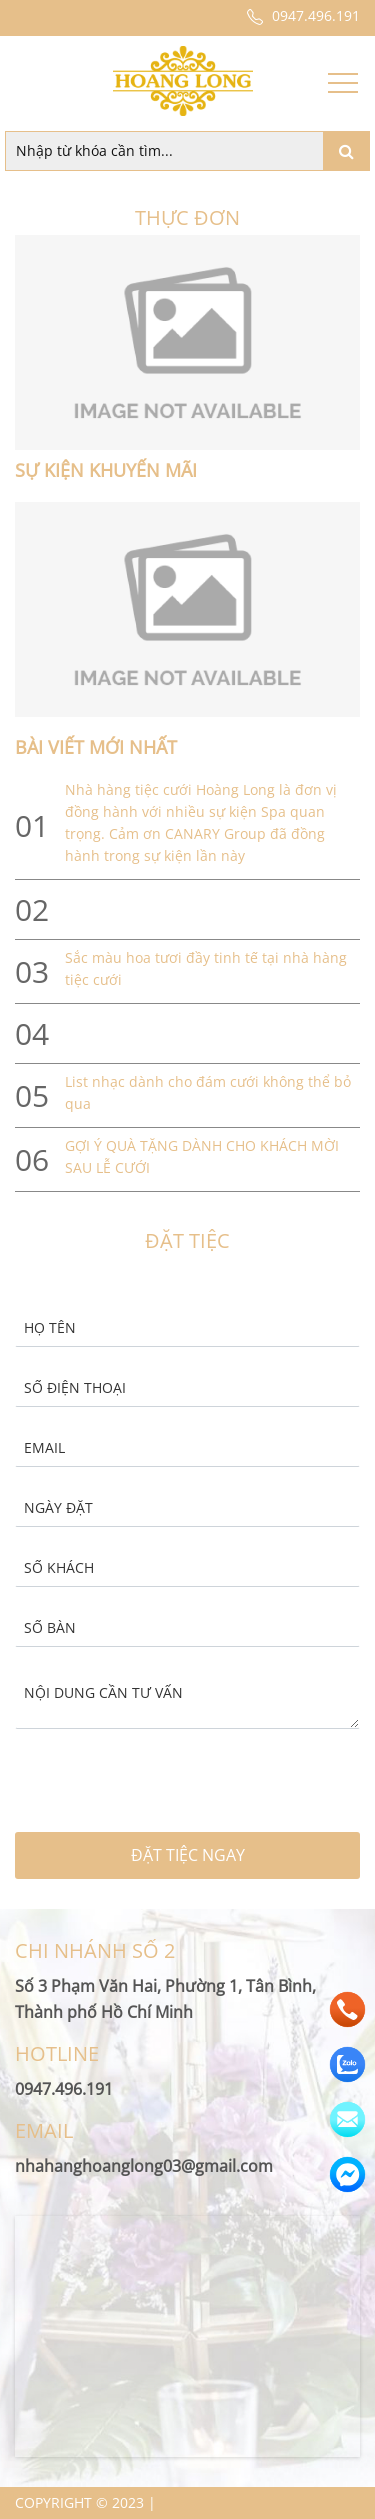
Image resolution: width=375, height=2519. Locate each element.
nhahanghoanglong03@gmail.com (144, 2166)
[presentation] (121, 1786)
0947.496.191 (301, 15)
